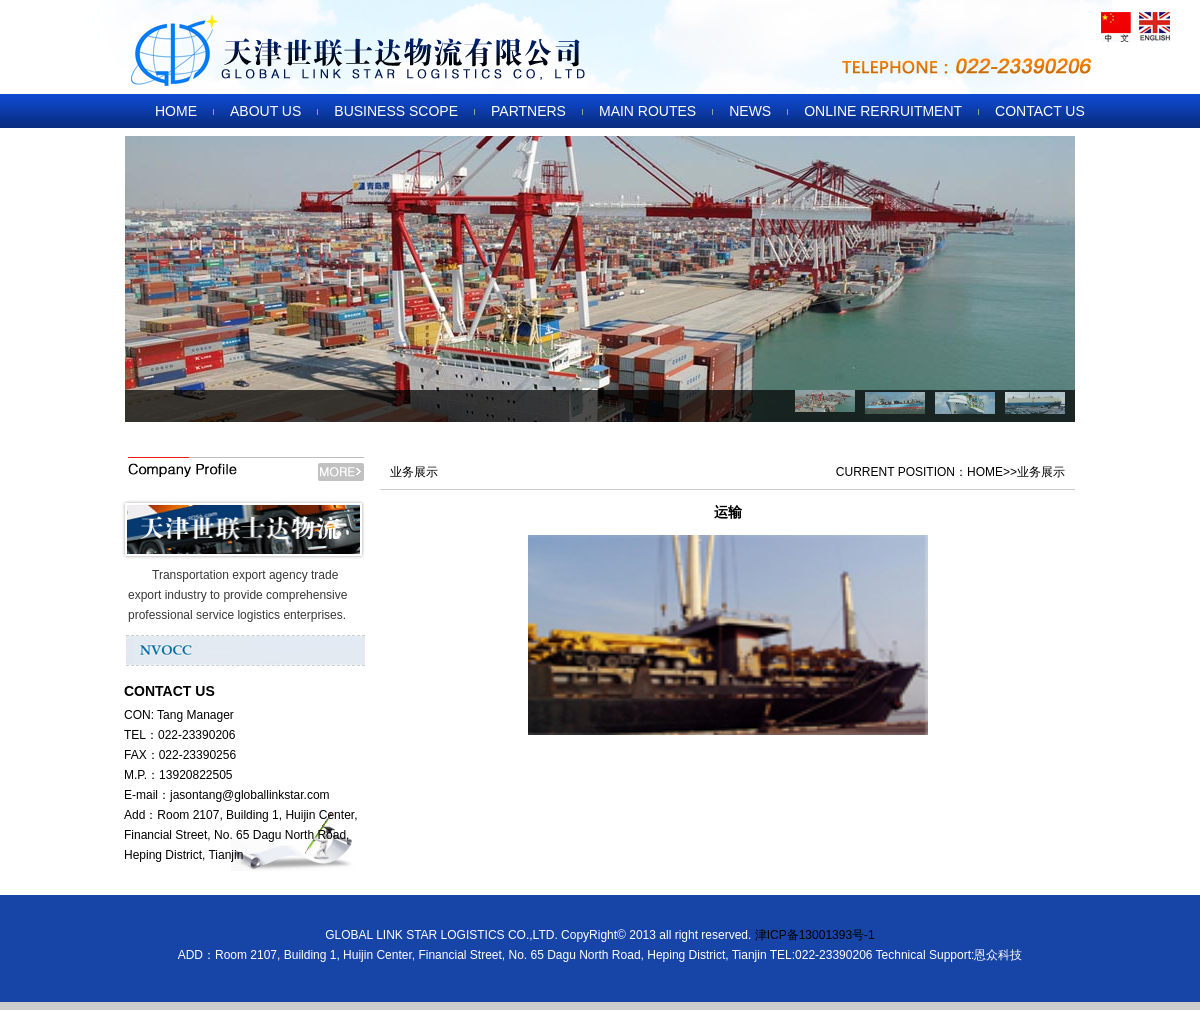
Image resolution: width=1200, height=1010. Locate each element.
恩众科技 (998, 955)
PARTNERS (528, 111)
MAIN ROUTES (647, 111)
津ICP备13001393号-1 (815, 935)
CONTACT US (1040, 111)
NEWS (750, 111)
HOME (176, 111)
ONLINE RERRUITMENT (883, 111)
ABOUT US (265, 111)
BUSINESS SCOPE (396, 111)
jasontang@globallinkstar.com (250, 795)
